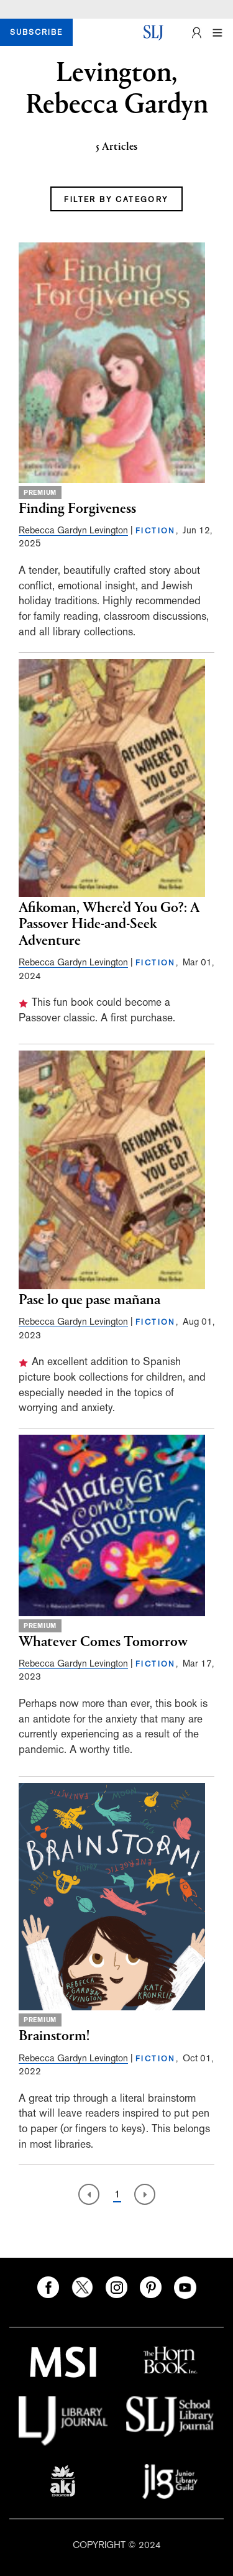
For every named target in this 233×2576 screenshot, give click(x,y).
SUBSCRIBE (36, 32)
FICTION (155, 531)
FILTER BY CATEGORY (116, 199)
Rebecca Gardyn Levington (73, 530)
